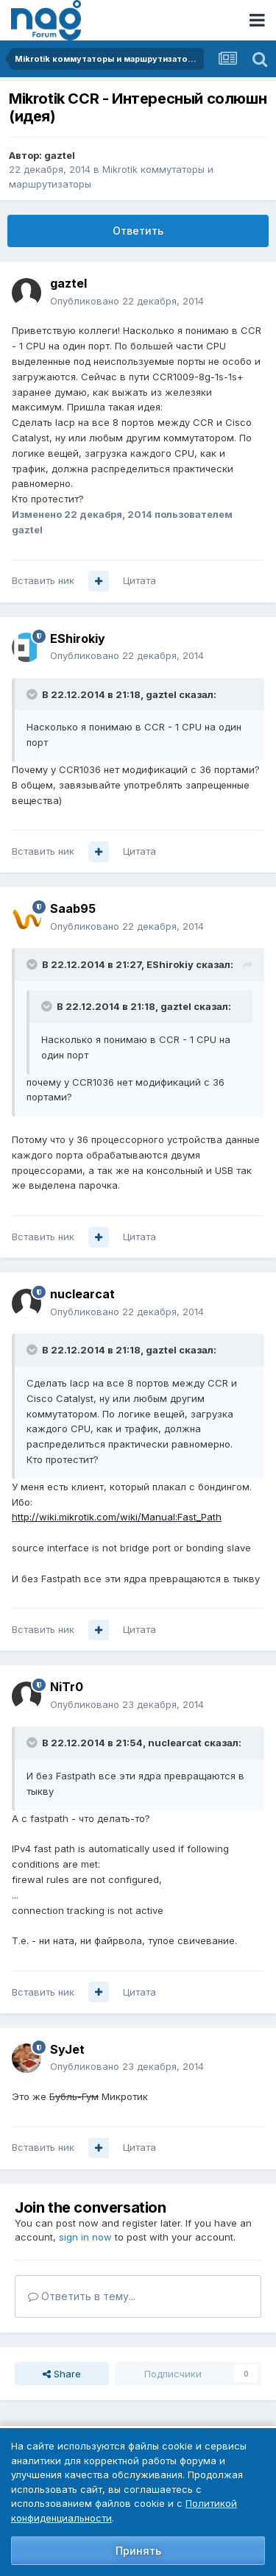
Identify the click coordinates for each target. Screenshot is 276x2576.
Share (62, 2374)
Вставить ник (43, 580)
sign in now (85, 2237)
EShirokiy (77, 638)
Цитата (139, 580)
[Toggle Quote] (33, 694)
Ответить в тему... (81, 2296)
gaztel (59, 155)
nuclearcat (82, 1294)
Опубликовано (127, 301)
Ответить (138, 230)
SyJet (67, 2049)
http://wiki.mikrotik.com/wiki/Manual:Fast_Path (117, 1517)
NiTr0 (66, 1686)
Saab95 (73, 908)
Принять (138, 2550)
